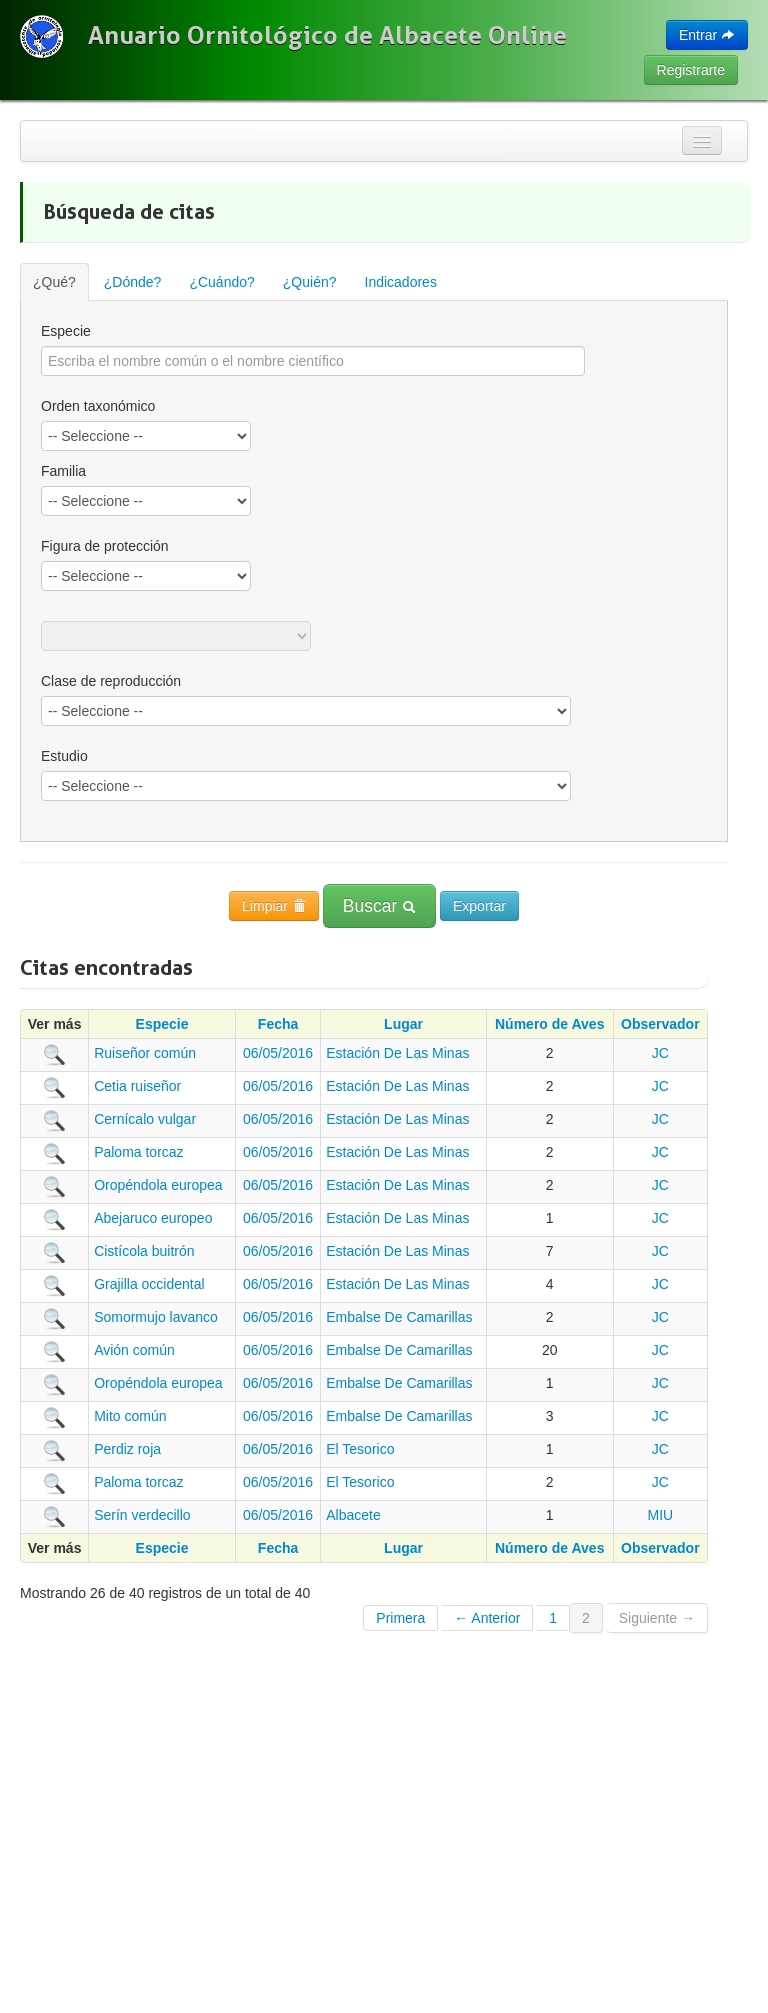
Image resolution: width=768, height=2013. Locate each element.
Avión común (134, 1350)
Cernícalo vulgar (145, 1119)
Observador (660, 1024)
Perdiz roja (127, 1449)
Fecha (278, 1024)
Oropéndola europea (158, 1185)
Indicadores (401, 282)
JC (660, 1053)
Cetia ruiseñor (137, 1086)
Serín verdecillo (142, 1515)
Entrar (707, 35)
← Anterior (487, 1618)
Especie (66, 331)
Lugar (403, 1024)
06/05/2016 (278, 1053)
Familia (63, 471)
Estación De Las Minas (397, 1053)
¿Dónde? (133, 282)
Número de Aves (549, 1024)
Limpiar (274, 906)
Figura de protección (105, 546)
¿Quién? (310, 282)
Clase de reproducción (111, 681)
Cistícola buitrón (144, 1251)
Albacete (353, 1515)
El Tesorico (360, 1449)
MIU (660, 1515)
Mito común (130, 1416)
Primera (400, 1618)
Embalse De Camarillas (399, 1317)
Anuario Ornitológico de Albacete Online (327, 35)
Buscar (379, 906)
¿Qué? (54, 282)
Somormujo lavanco (156, 1317)
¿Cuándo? (221, 282)
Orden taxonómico (98, 406)
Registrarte (691, 70)
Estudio (64, 756)
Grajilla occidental (149, 1284)
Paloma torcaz (138, 1152)
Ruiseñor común (145, 1053)
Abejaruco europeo (153, 1218)
